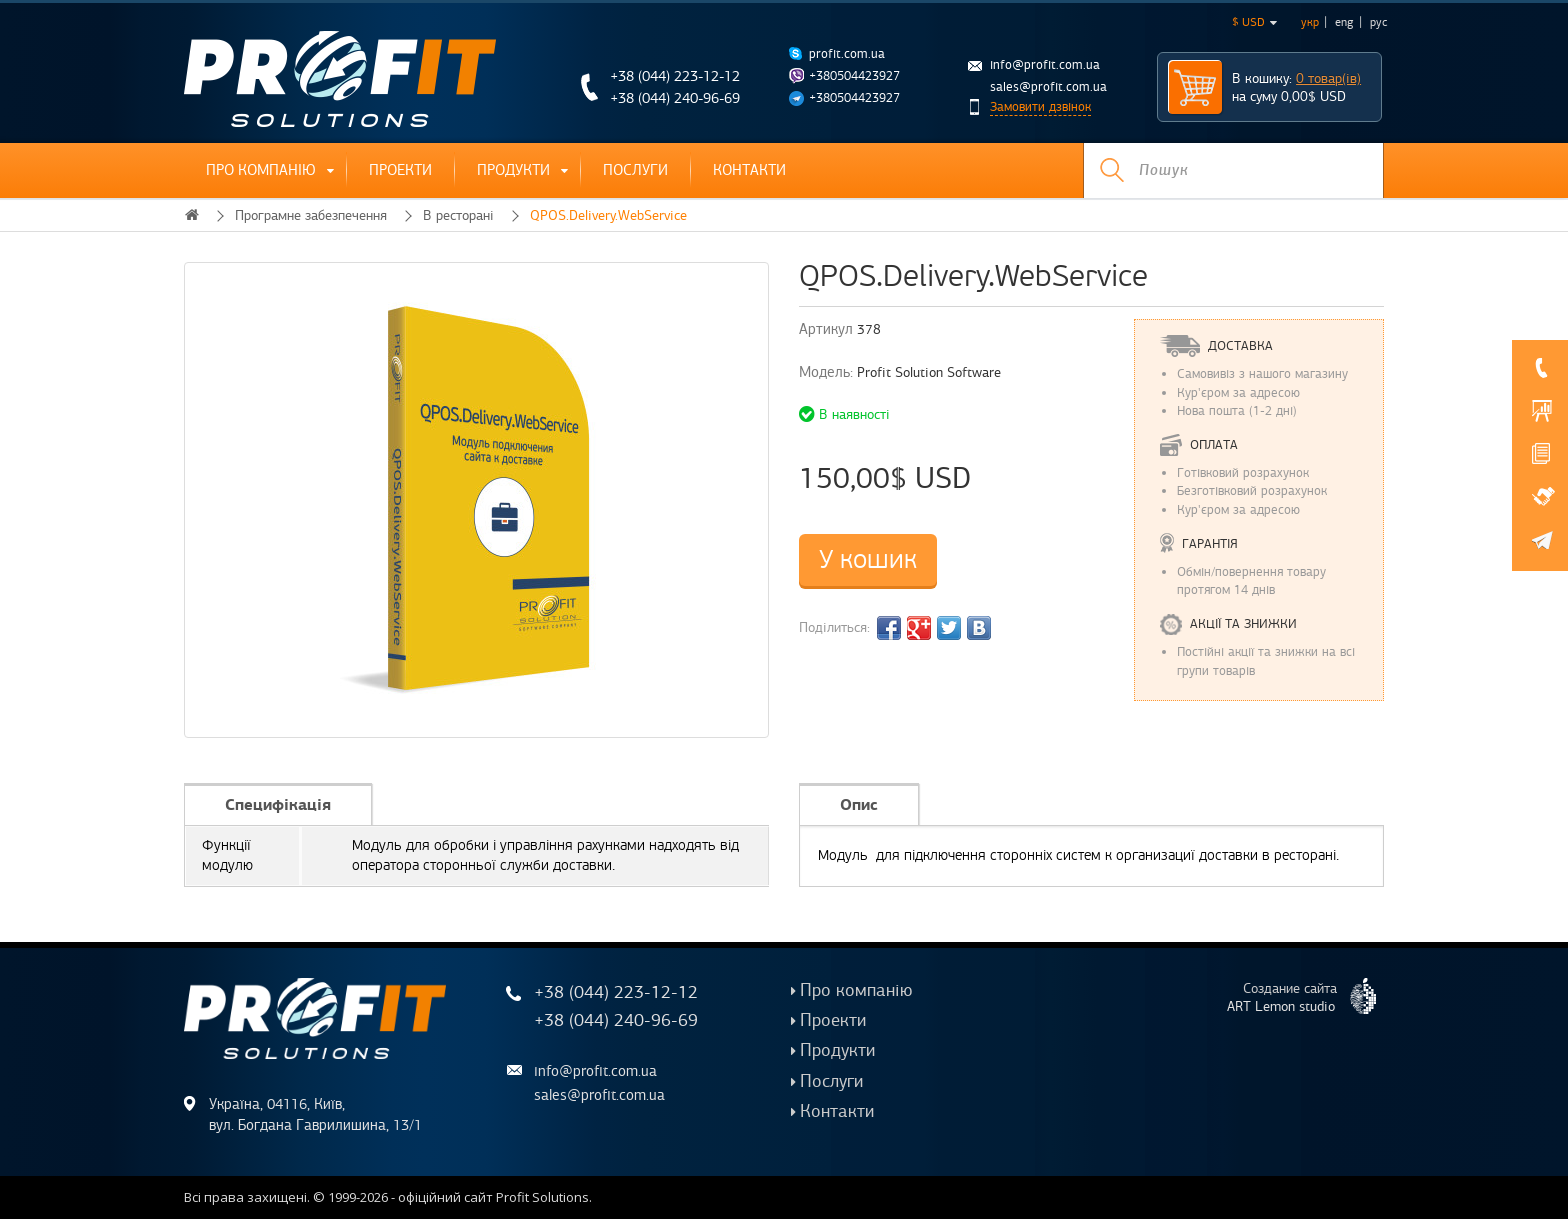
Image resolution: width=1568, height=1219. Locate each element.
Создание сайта (1309, 996)
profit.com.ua (847, 54)
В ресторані (458, 215)
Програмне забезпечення (311, 215)
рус (1378, 22)
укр (1310, 22)
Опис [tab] (859, 804)
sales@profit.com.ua (1048, 87)
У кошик (868, 559)
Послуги (635, 170)
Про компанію (261, 170)
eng (1344, 22)
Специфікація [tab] (278, 804)
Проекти (400, 170)
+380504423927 (854, 76)
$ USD (1254, 22)
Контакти (749, 170)
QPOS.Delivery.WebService (608, 215)
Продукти (513, 170)
